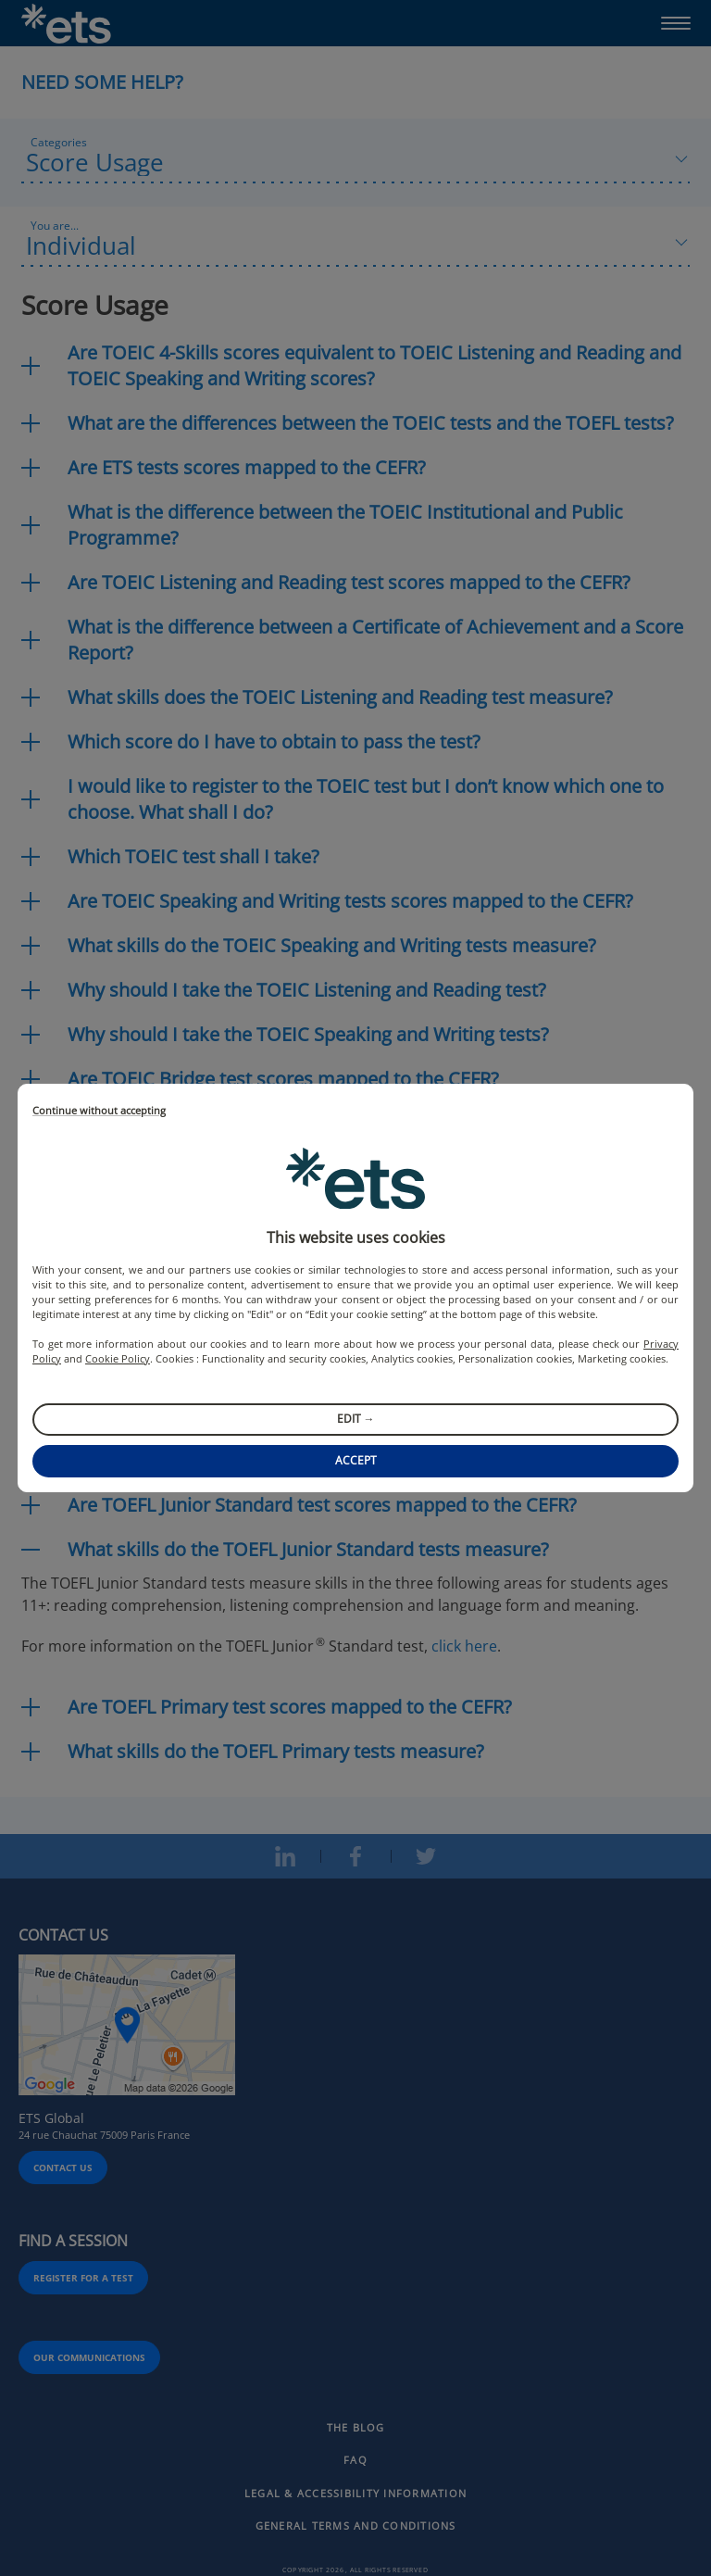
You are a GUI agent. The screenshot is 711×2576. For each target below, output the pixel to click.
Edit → (356, 1418)
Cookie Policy (117, 1358)
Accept (356, 1460)
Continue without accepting (99, 1111)
